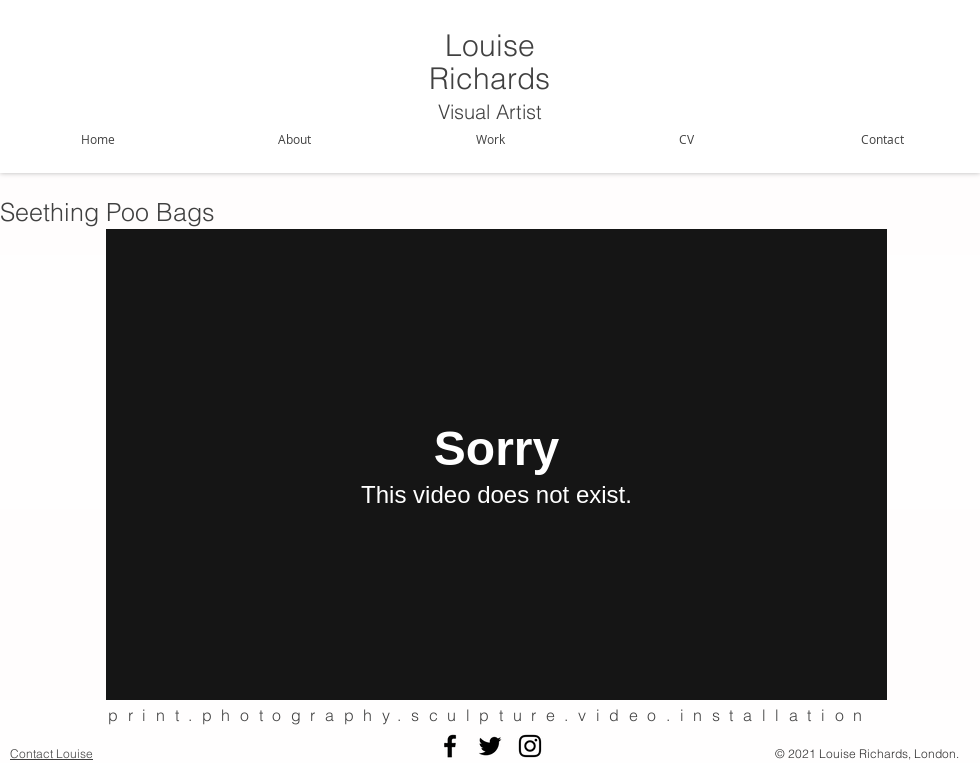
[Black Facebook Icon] (450, 746)
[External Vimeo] (496, 464)
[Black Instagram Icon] (530, 746)
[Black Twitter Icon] (490, 746)
